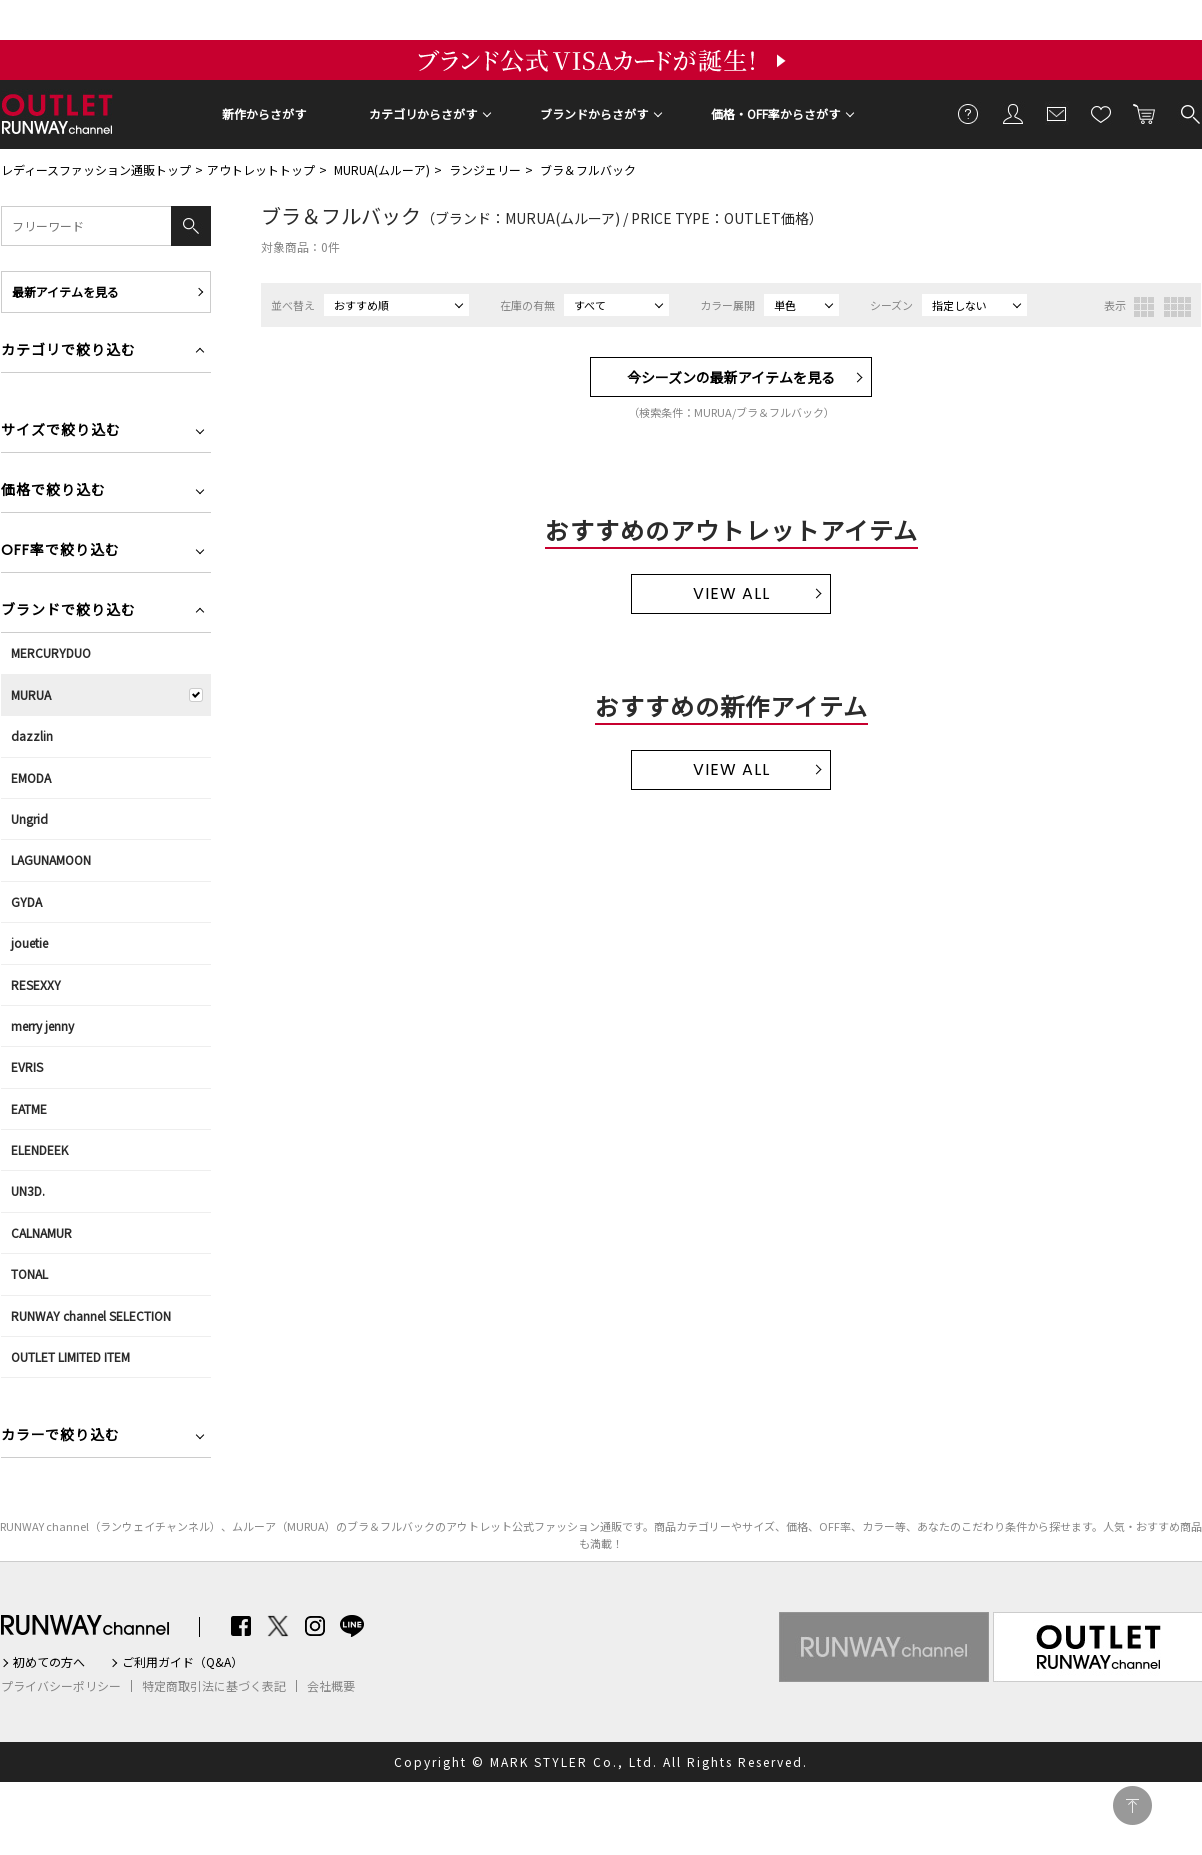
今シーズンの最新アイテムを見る (731, 377)
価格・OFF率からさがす (775, 113)
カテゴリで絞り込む (68, 351)
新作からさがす (264, 113)
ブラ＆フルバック (588, 169)
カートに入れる (1145, 113)
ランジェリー (485, 169)
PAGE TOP (1132, 1805)
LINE (352, 1626)
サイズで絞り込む (61, 431)
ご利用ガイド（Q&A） (182, 1662)
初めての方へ (49, 1662)
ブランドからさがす (594, 113)
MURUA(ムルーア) (382, 169)
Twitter (278, 1626)
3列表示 (1144, 307)
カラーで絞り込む (60, 1436)
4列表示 (1177, 307)
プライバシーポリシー (61, 1686)
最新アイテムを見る (65, 291)
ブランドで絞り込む (68, 611)
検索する (1189, 113)
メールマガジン (1057, 113)
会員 (1013, 113)
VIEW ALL (731, 593)
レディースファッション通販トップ (96, 169)
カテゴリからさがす (423, 113)
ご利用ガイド (969, 113)
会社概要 (331, 1686)
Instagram (315, 1626)
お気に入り (1101, 113)
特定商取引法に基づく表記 (214, 1686)
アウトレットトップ (261, 169)
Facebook (241, 1626)
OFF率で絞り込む (60, 551)
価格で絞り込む (53, 491)
